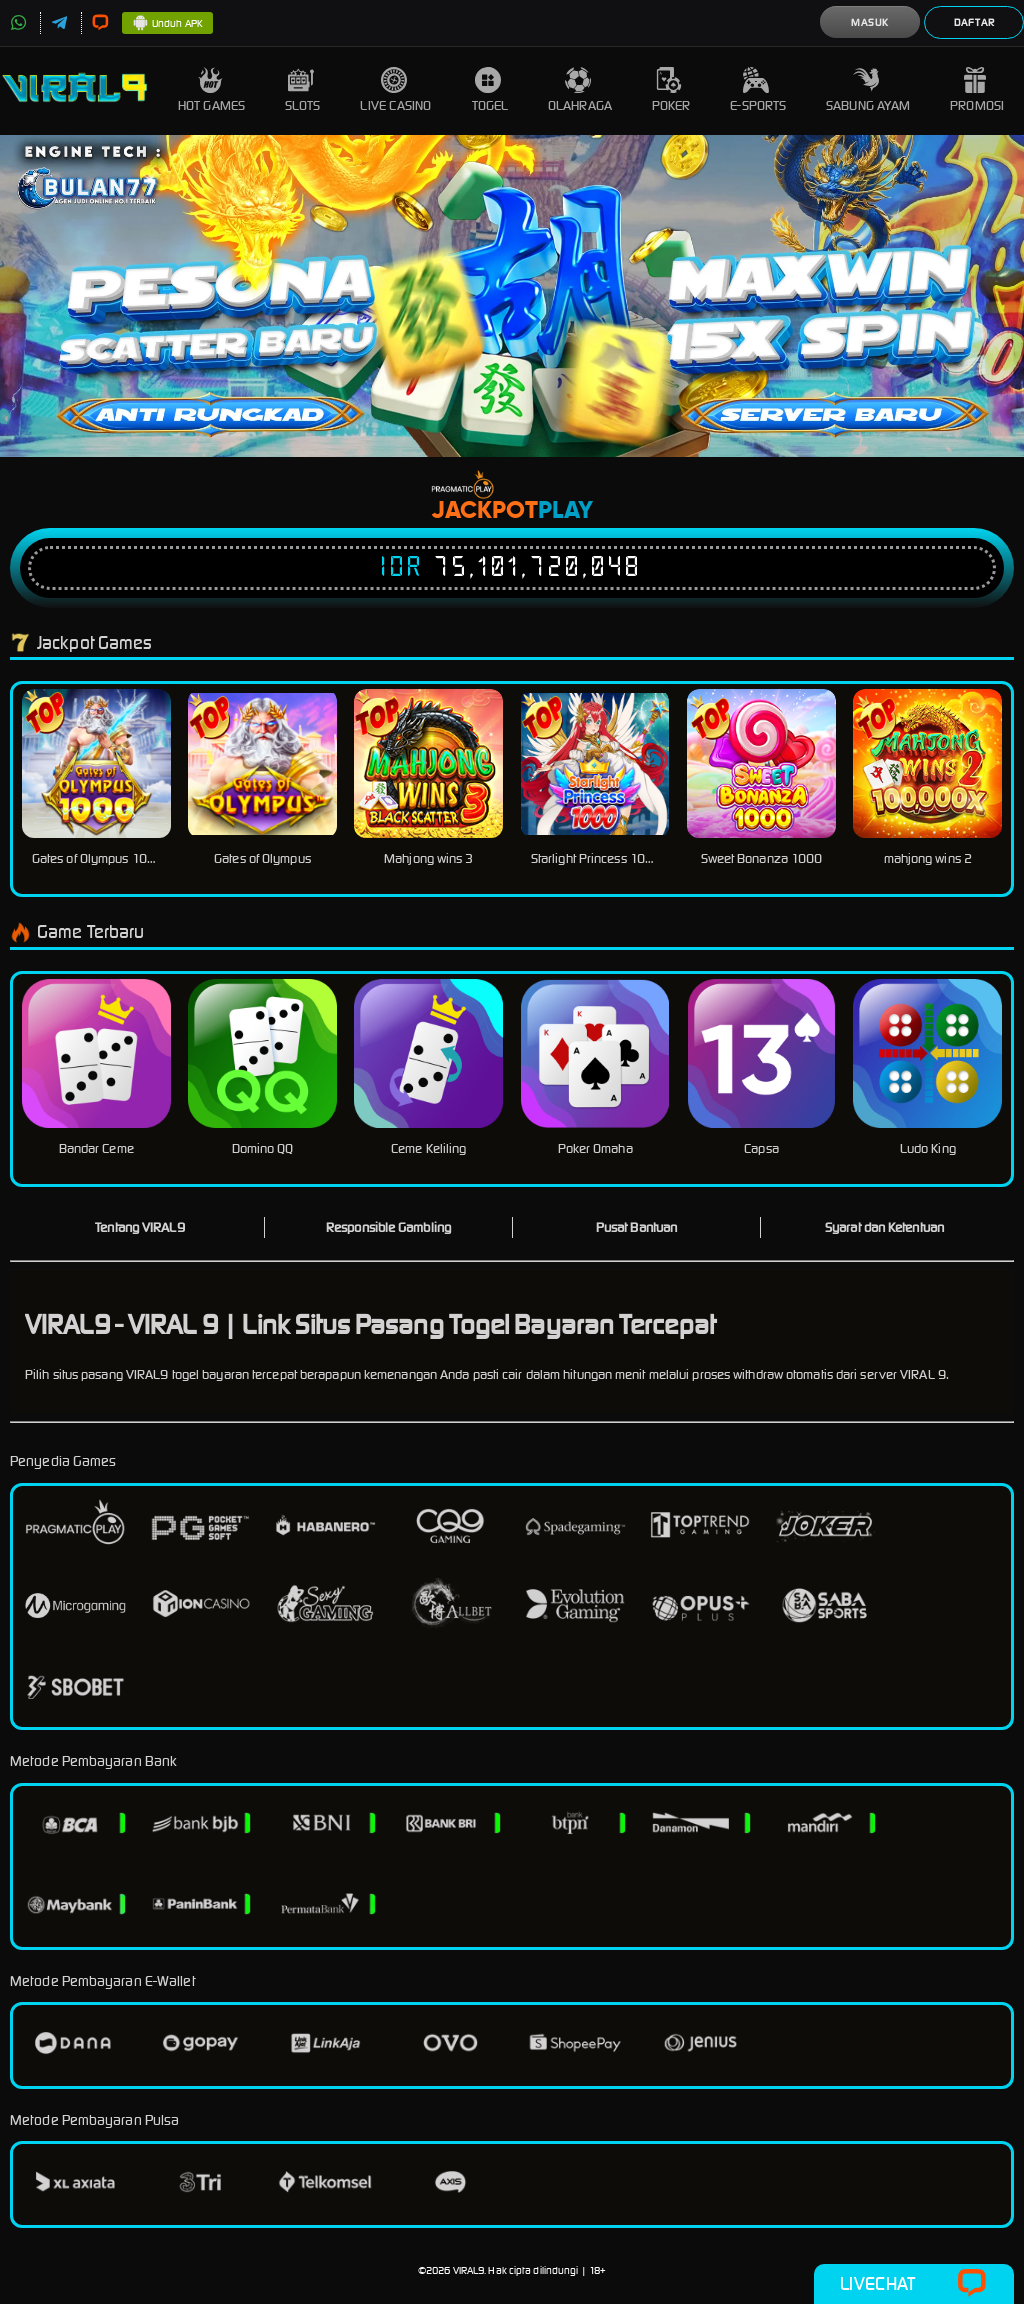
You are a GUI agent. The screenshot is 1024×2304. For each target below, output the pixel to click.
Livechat (913, 2284)
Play (565, 511)
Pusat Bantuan (636, 1227)
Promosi (977, 90)
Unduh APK (167, 24)
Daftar (974, 22)
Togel (490, 90)
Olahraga (580, 90)
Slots (303, 90)
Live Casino (395, 90)
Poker (671, 90)
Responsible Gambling (388, 1227)
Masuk (870, 22)
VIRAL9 (469, 2270)
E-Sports (758, 90)
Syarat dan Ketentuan (884, 1227)
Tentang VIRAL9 (139, 1227)
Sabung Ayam (868, 90)
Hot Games (211, 90)
